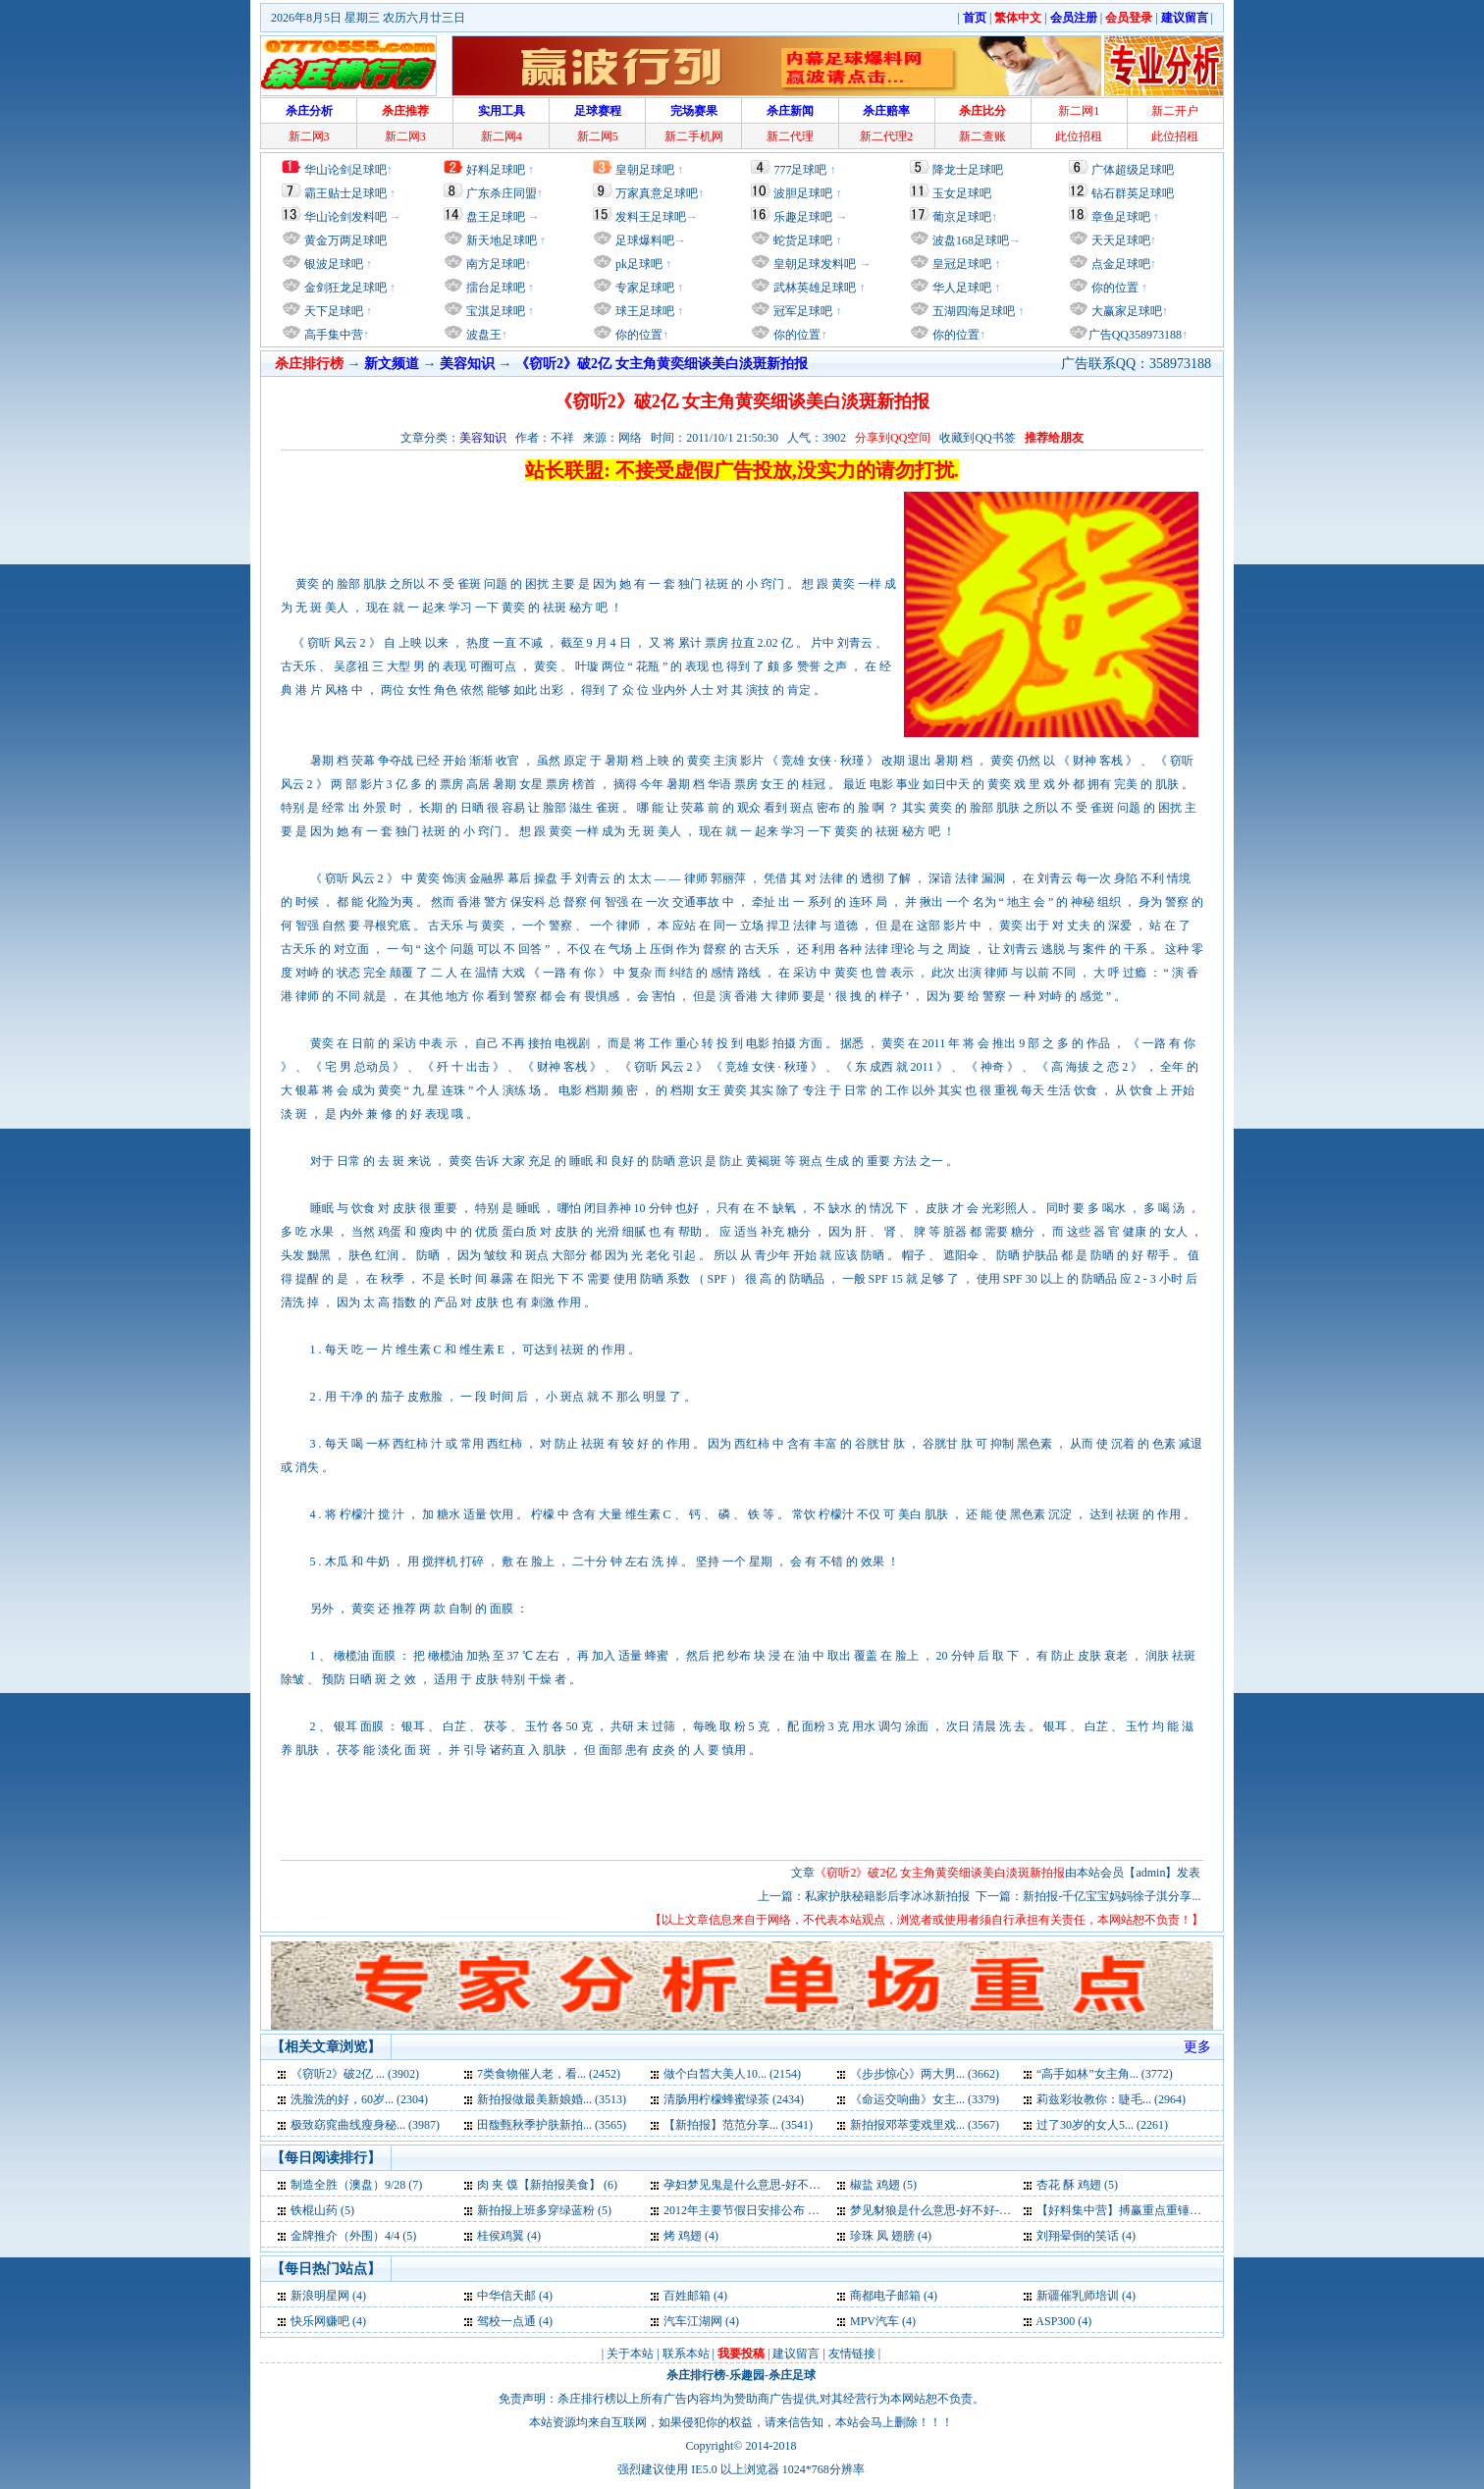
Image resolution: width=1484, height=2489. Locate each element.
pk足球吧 (637, 264)
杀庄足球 (792, 2375)
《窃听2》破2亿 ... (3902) (355, 2074)
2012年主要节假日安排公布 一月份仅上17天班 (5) (791, 2210)
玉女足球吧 (961, 193)
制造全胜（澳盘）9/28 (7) (356, 2185)
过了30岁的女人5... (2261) (1102, 2125)
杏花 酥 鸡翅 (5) (1077, 2185)
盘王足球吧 (495, 217)
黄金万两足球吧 (345, 240)
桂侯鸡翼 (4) (509, 2236)
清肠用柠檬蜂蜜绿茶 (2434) (733, 2099)
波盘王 (482, 335)
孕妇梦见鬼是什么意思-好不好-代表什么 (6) (775, 2185)
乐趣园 (747, 2375)
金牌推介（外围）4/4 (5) (353, 2236)
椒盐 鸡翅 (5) (883, 2185)
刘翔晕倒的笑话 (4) (1086, 2236)
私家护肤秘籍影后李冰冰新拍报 (887, 1896)
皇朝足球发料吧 (813, 264)
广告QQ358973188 (1135, 335)
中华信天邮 (506, 2296)
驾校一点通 (506, 2321)
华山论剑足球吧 (345, 170)
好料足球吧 (495, 170)
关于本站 (630, 2353)
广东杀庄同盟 (501, 193)
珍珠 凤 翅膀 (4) (890, 2236)
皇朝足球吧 (644, 170)
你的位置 (637, 335)
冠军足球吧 (801, 311)
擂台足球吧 (494, 287)
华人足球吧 (960, 287)
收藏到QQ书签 (977, 438)
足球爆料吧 (644, 240)
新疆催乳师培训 (1077, 2296)
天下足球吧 (332, 311)
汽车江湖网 (692, 2321)
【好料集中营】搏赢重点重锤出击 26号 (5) (1146, 2210)
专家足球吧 (643, 287)
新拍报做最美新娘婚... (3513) (551, 2099)
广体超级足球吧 (1132, 170)
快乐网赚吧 (320, 2321)
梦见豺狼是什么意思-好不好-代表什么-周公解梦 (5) (982, 2210)
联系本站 (686, 2353)
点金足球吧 (1119, 264)
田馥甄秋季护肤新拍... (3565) (551, 2125)
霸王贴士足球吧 (345, 193)
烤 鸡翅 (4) (690, 2236)
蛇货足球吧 (804, 240)
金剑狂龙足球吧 (344, 287)
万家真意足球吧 (656, 193)
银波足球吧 (333, 264)
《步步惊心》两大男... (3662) (924, 2074)
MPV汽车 (874, 2321)
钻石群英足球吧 (1132, 193)
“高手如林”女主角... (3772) (1104, 2074)
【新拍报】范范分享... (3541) (738, 2125)
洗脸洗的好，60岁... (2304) (359, 2099)
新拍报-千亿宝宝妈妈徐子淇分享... (1111, 1896)
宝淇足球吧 (495, 311)
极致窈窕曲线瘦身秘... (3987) (365, 2125)
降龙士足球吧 (967, 170)
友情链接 (851, 2353)
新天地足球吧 (500, 240)
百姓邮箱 (687, 2296)
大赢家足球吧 (1125, 311)
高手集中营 (332, 335)
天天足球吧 (1119, 240)
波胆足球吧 (802, 193)
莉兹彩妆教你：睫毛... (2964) (1111, 2099)
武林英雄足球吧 (813, 287)
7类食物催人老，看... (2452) (548, 2074)
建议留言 (796, 2353)
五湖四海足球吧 (972, 311)
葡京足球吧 (961, 217)
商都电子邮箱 (885, 2296)
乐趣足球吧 (802, 217)
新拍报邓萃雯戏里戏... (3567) (924, 2125)
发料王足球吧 (650, 217)
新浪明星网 (320, 2296)
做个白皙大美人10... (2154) (732, 2074)
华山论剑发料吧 (345, 217)
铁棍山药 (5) (322, 2210)
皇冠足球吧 (960, 264)
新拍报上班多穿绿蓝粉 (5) (544, 2210)
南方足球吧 (494, 264)
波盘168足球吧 (970, 240)
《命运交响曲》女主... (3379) (924, 2099)
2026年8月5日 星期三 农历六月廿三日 (368, 18)
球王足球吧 (643, 311)
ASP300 (1055, 2321)
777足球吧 (799, 170)
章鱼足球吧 (1120, 217)
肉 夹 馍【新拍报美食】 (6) (547, 2185)
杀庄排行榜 (695, 2375)
